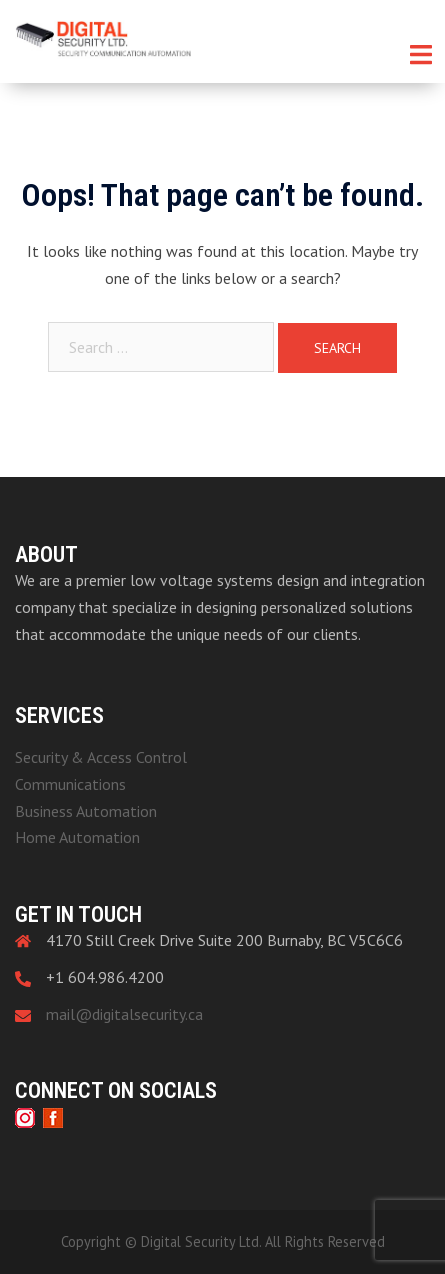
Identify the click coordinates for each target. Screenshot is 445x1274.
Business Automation (86, 811)
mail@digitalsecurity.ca (124, 1014)
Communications (70, 784)
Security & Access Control (101, 757)
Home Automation (77, 837)
